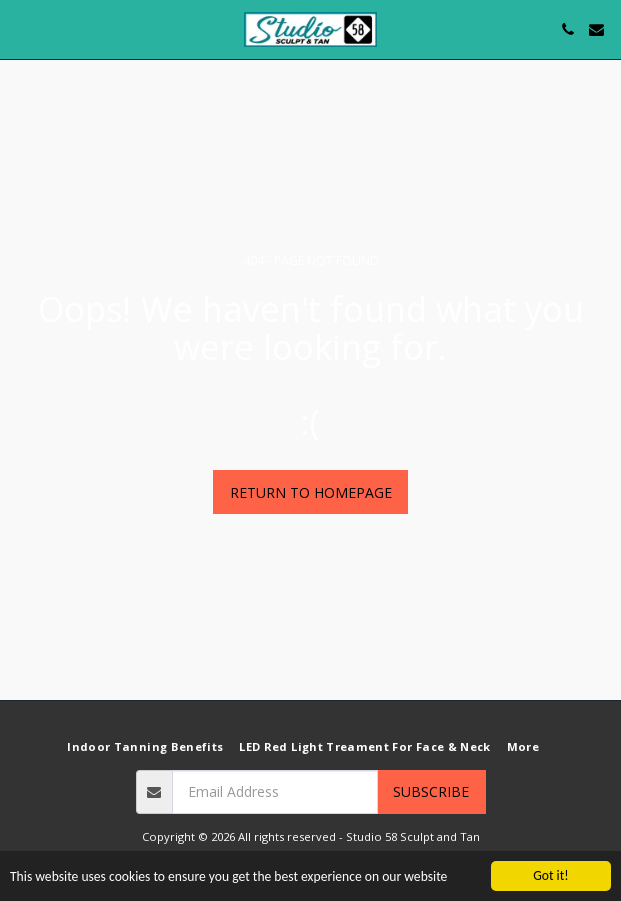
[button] (22, 28)
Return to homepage (311, 492)
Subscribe (431, 791)
